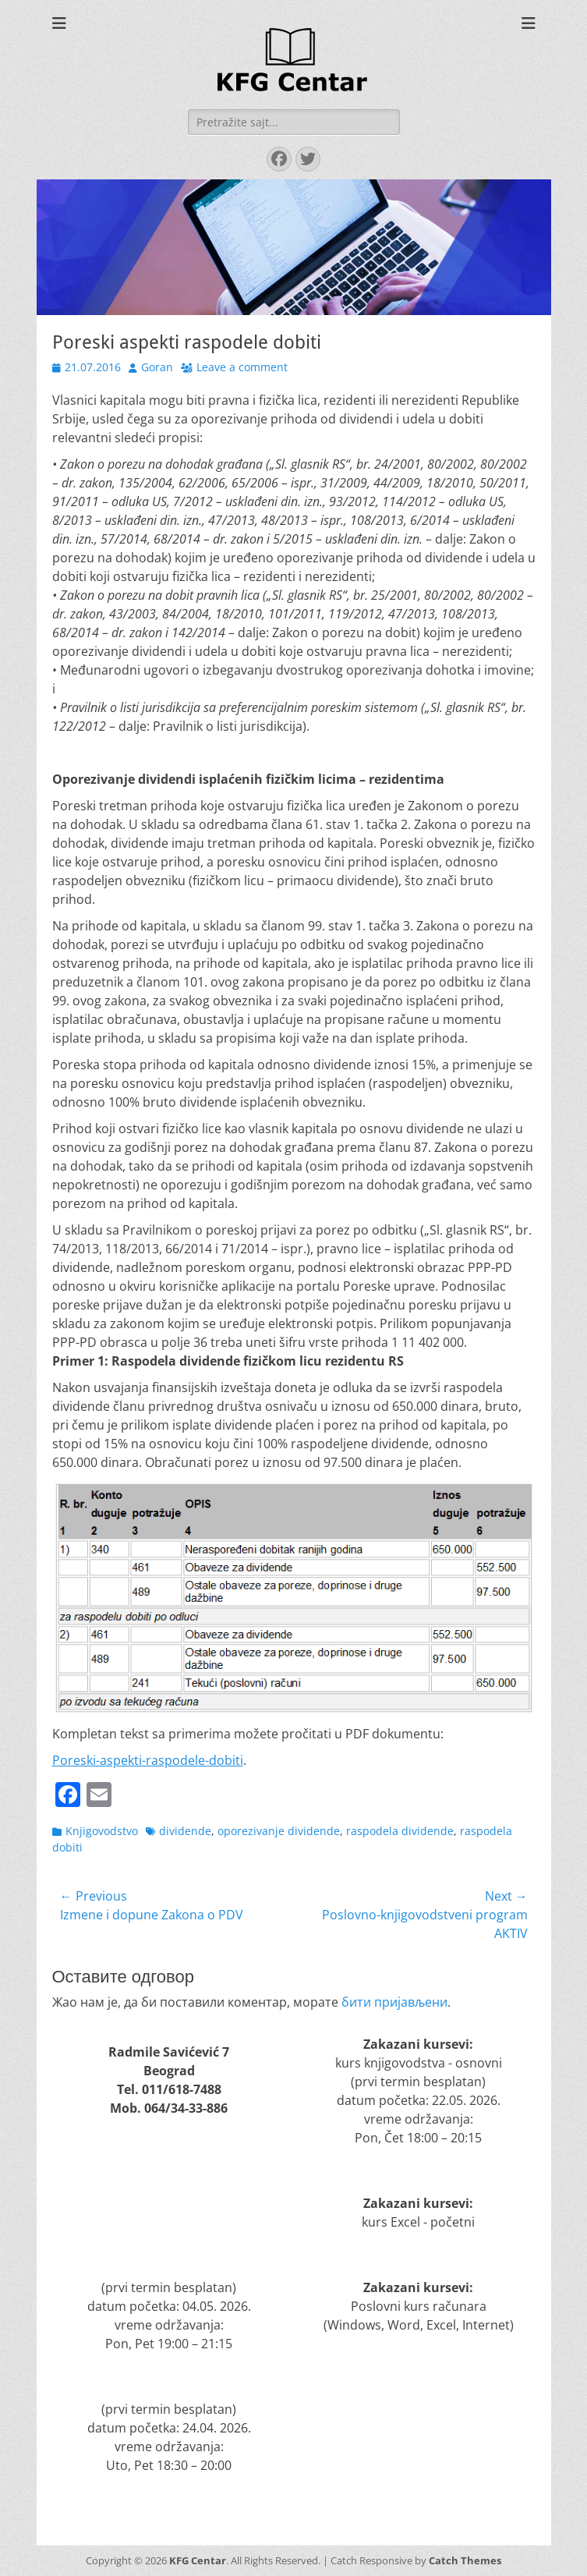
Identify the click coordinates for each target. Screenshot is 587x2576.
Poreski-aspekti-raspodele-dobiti (147, 1760)
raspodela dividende (400, 1830)
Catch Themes (465, 2560)
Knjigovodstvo (101, 1830)
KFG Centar (197, 2560)
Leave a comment (242, 367)
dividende (185, 1830)
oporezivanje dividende (278, 1830)
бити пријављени (394, 2002)
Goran (157, 367)
